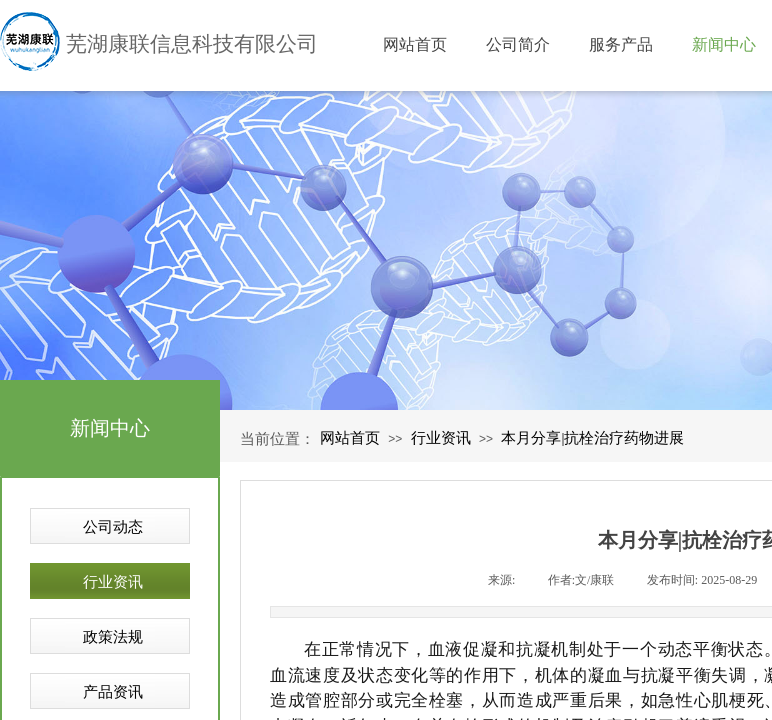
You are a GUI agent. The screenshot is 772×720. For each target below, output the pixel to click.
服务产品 (621, 44)
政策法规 (113, 637)
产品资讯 (113, 692)
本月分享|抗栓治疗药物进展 (592, 438)
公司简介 (518, 44)
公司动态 (113, 527)
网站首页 (350, 438)
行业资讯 (441, 438)
